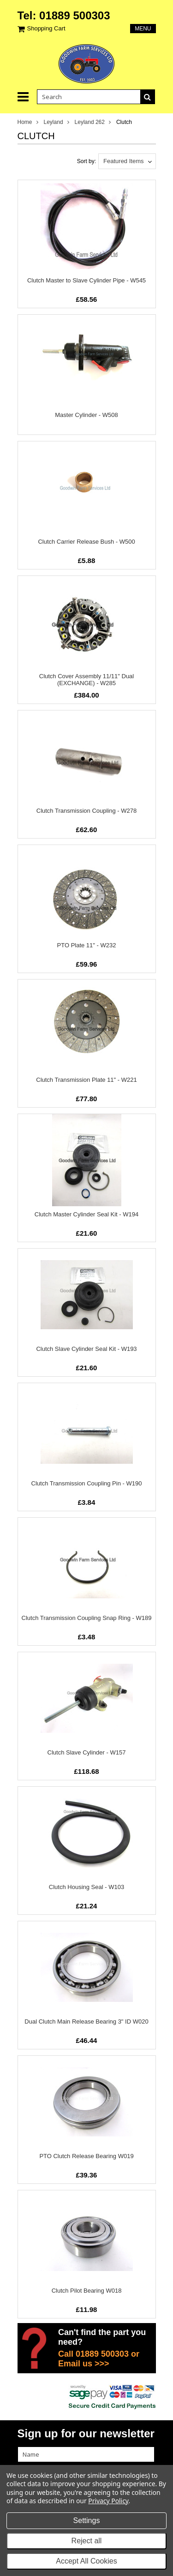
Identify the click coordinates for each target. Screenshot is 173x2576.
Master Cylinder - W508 (86, 414)
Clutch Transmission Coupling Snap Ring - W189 (87, 1617)
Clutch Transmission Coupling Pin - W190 (86, 1483)
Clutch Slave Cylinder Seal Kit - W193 (86, 1348)
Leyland (53, 122)
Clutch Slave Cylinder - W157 (87, 1752)
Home (25, 122)
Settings (86, 2520)
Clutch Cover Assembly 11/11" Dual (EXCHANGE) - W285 (86, 680)
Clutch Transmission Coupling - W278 (86, 810)
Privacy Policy (108, 2500)
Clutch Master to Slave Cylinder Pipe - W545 (86, 280)
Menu (143, 28)
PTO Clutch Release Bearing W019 (86, 2156)
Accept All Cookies (86, 2561)
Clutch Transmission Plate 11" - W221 (86, 1079)
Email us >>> (83, 2363)
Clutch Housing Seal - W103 (86, 1887)
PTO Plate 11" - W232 (86, 945)
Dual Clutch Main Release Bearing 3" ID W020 (86, 2021)
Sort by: (86, 161)
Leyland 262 (90, 122)
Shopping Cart (46, 28)
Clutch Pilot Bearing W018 (87, 2290)
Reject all (87, 2541)
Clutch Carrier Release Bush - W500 (86, 541)
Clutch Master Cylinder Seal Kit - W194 (86, 1214)
